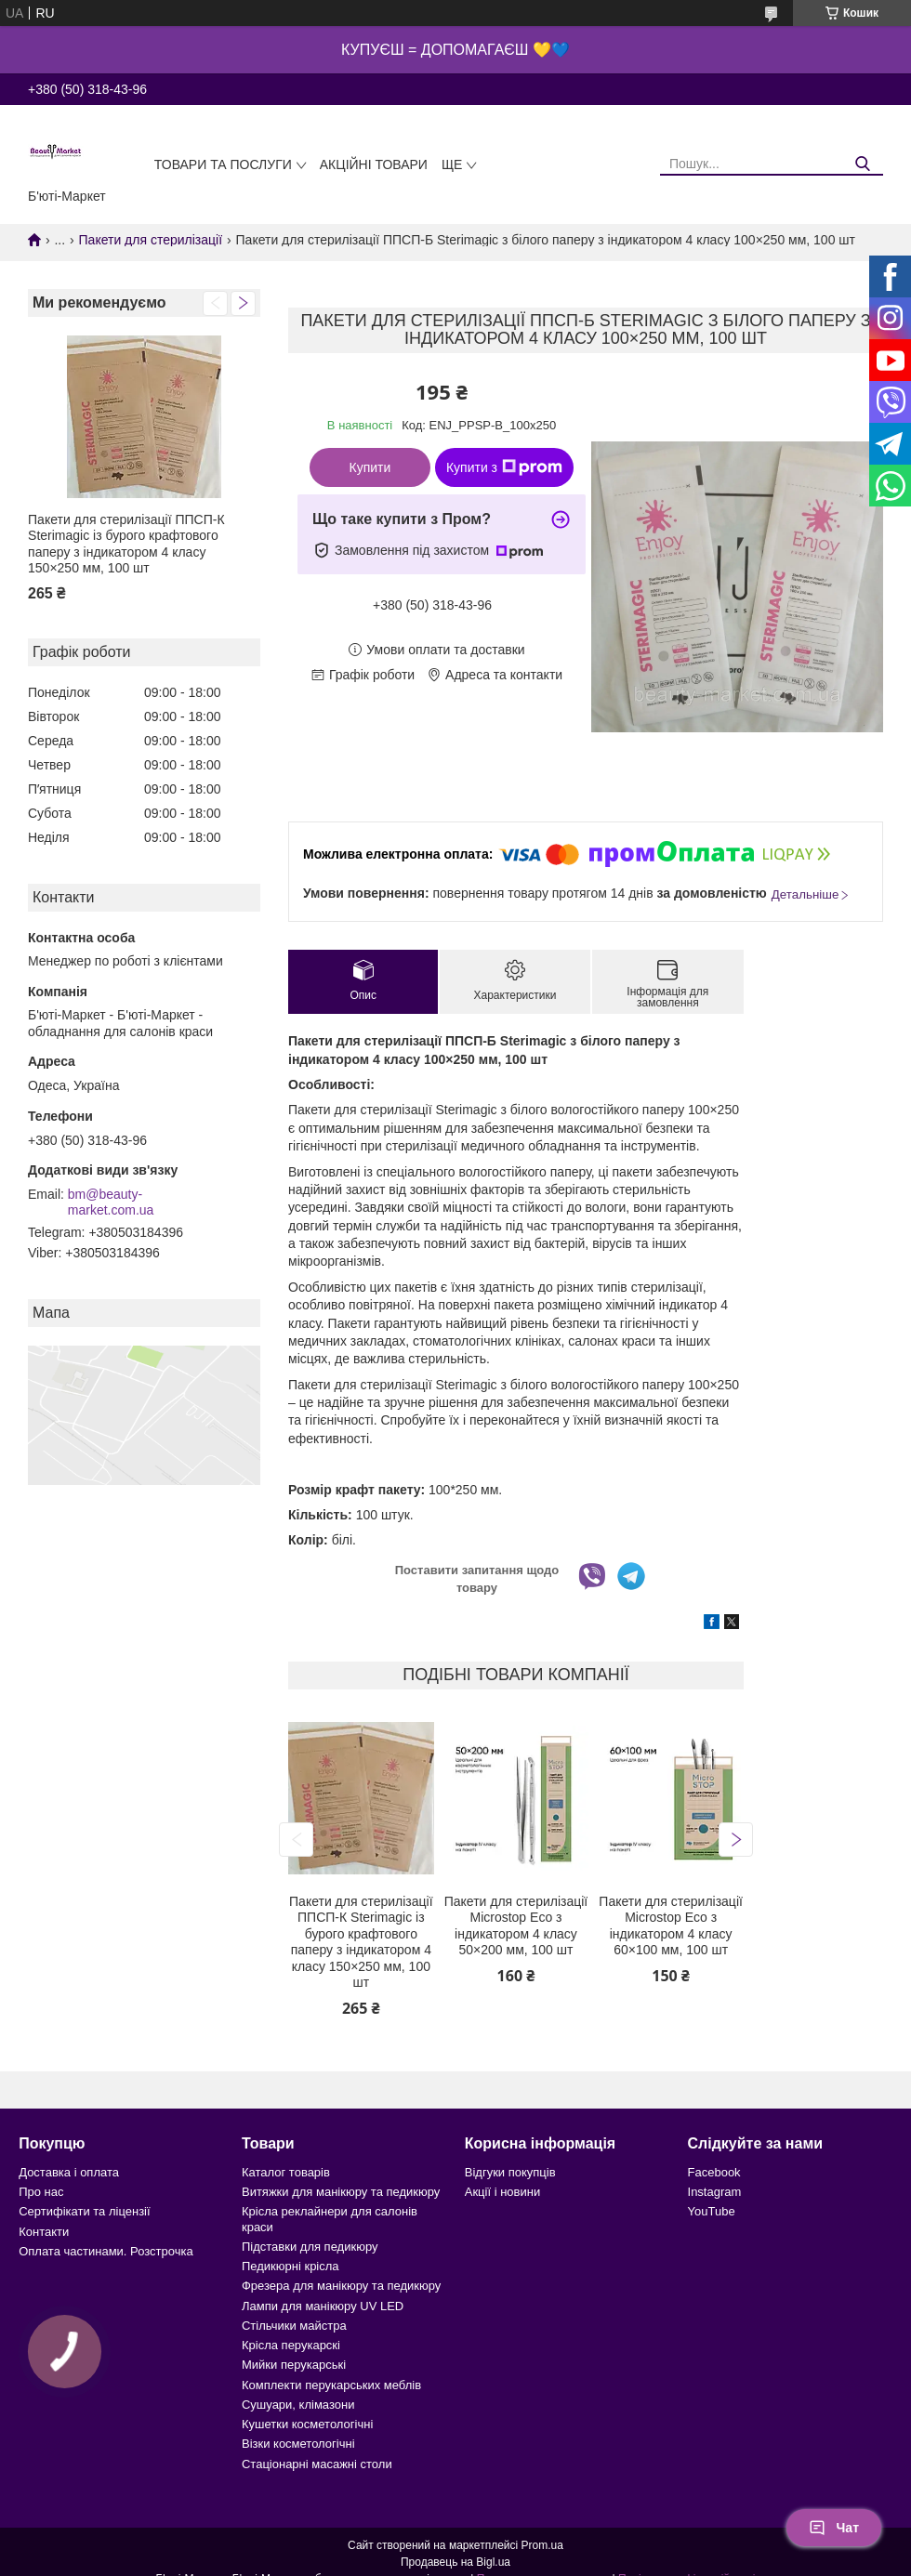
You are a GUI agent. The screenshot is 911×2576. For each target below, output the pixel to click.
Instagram (715, 2192)
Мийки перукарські (294, 2365)
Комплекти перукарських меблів (331, 2385)
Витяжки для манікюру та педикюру (341, 2192)
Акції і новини (502, 2192)
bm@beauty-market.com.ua (111, 1202)
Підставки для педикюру (310, 2247)
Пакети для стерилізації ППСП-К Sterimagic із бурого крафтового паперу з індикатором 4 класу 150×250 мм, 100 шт (126, 544)
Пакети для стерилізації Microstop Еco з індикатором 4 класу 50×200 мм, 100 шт (516, 1926)
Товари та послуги (223, 164)
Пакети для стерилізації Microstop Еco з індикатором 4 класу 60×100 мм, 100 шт (671, 1926)
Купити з (504, 467)
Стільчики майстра (294, 2326)
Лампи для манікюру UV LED (322, 2306)
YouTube (711, 2211)
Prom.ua (542, 2545)
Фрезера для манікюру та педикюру (341, 2286)
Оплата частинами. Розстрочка (105, 2251)
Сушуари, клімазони (298, 2405)
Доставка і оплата (69, 2172)
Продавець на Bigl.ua (455, 2562)
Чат (834, 2527)
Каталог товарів (286, 2172)
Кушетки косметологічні (307, 2424)
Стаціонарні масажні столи (317, 2464)
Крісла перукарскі (291, 2345)
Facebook (714, 2172)
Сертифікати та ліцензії (84, 2211)
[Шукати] (862, 164)
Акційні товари (374, 164)
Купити (370, 467)
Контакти (44, 2232)
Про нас (41, 2192)
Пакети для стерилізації (151, 239)
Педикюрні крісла (290, 2266)
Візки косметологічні (298, 2444)
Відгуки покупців (510, 2172)
